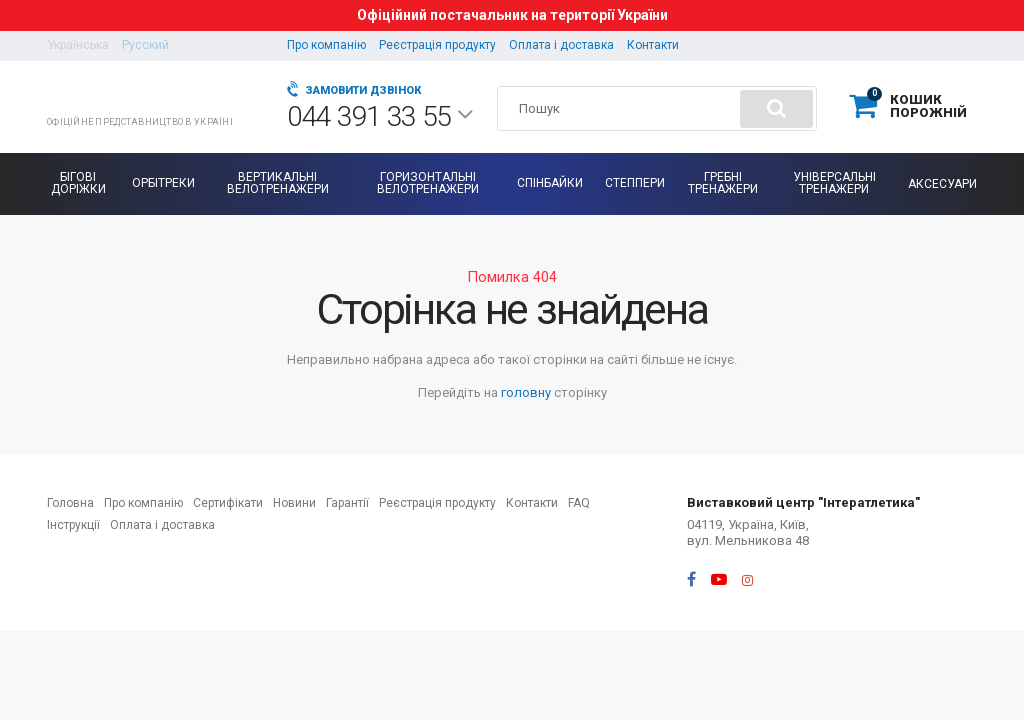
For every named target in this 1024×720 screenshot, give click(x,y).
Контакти (653, 45)
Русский (145, 45)
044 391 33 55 (380, 117)
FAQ (579, 503)
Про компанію (326, 45)
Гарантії (347, 503)
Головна (70, 503)
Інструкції (73, 525)
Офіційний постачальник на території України (512, 15)
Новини (294, 503)
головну (526, 392)
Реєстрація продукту (437, 45)
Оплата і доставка (561, 45)
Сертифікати (228, 503)
